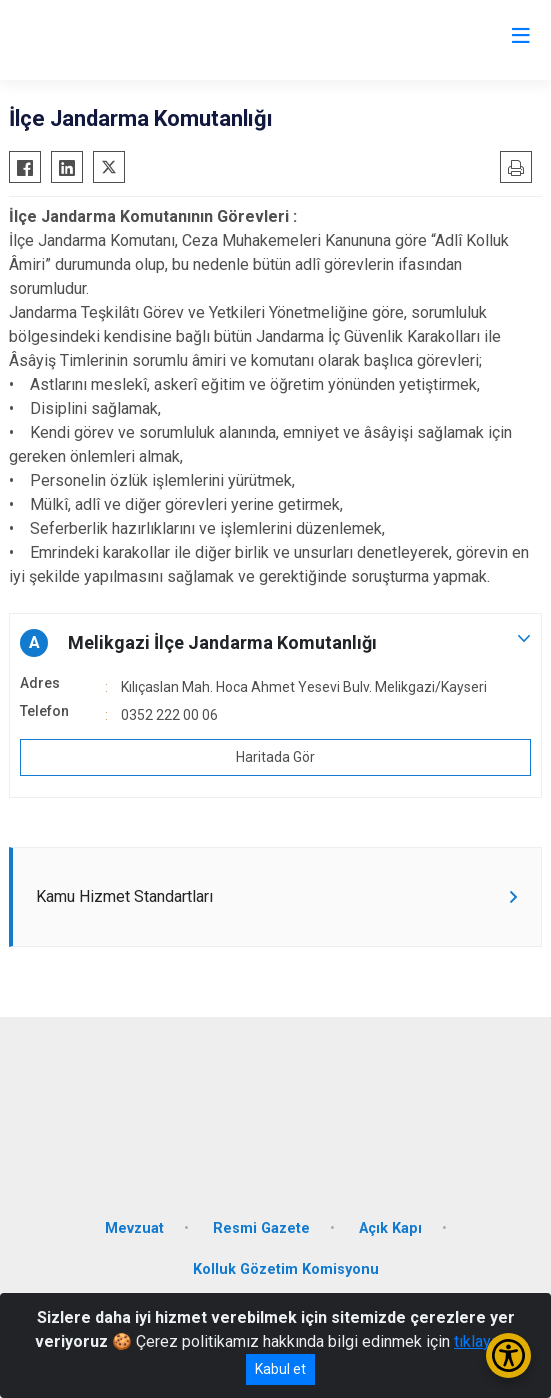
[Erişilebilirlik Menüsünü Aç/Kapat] (508, 1355)
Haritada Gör (275, 757)
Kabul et (280, 1369)
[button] (275, 643)
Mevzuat (134, 1228)
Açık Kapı (390, 1228)
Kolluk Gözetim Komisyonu (286, 1269)
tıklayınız (485, 1341)
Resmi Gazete (261, 1228)
